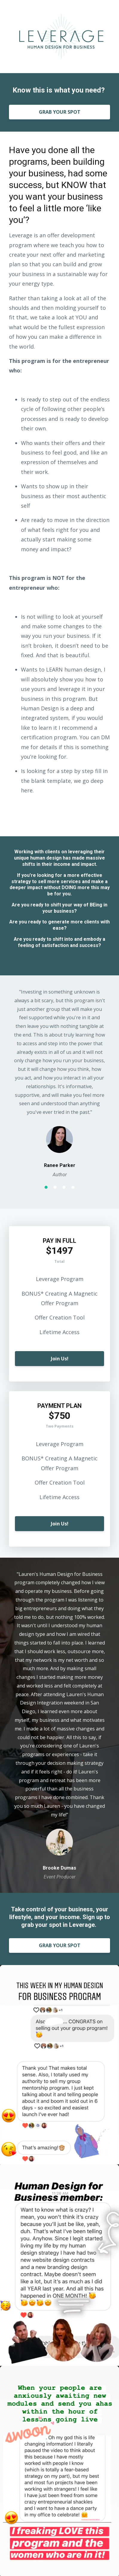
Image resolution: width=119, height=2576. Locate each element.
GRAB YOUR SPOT (59, 112)
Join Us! (59, 1358)
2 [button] (55, 1187)
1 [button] (46, 1187)
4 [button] (72, 1187)
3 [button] (63, 1187)
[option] (59, 1083)
